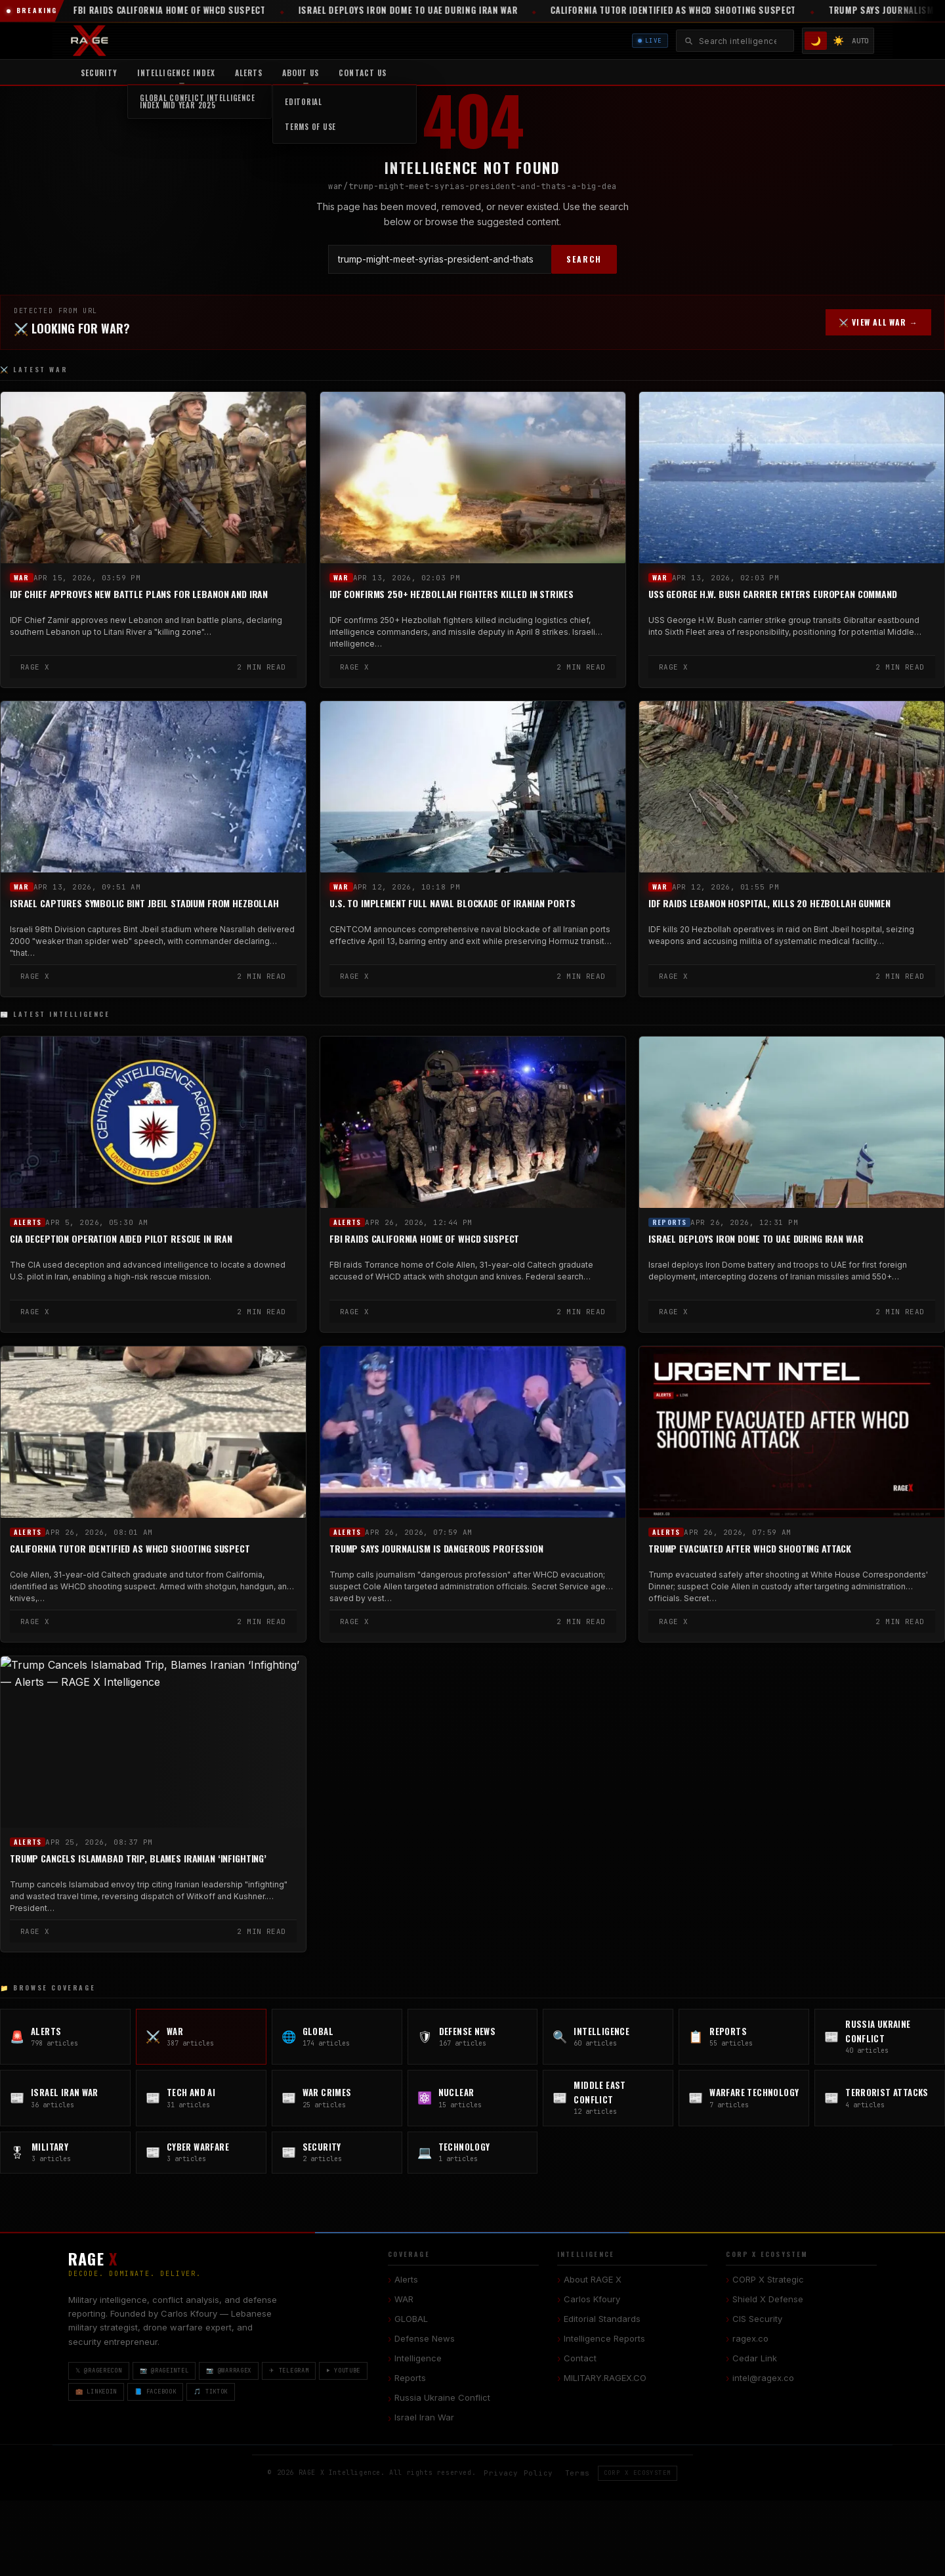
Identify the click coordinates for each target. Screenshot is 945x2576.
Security (99, 72)
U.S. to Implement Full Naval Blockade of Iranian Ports (452, 904)
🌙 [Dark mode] (815, 40)
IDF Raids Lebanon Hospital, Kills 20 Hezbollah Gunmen (769, 904)
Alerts (248, 72)
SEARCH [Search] (584, 259)
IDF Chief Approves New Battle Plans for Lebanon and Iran (139, 594)
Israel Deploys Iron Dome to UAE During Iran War (755, 1239)
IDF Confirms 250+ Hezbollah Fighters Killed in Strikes (451, 594)
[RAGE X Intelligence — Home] (89, 40)
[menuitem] (176, 72)
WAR (22, 577)
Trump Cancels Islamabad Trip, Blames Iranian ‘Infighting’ (138, 1858)
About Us (300, 72)
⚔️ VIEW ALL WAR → (878, 322)
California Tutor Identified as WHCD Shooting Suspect (130, 1549)
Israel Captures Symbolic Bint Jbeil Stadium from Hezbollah (144, 904)
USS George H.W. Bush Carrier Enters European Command (772, 594)
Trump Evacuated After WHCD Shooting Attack (749, 1549)
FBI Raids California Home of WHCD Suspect (424, 1239)
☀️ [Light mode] (838, 40)
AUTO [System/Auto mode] (860, 40)
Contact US (362, 72)
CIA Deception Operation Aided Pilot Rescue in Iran (121, 1239)
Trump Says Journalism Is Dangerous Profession (436, 1549)
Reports (669, 1222)
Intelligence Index (176, 72)
